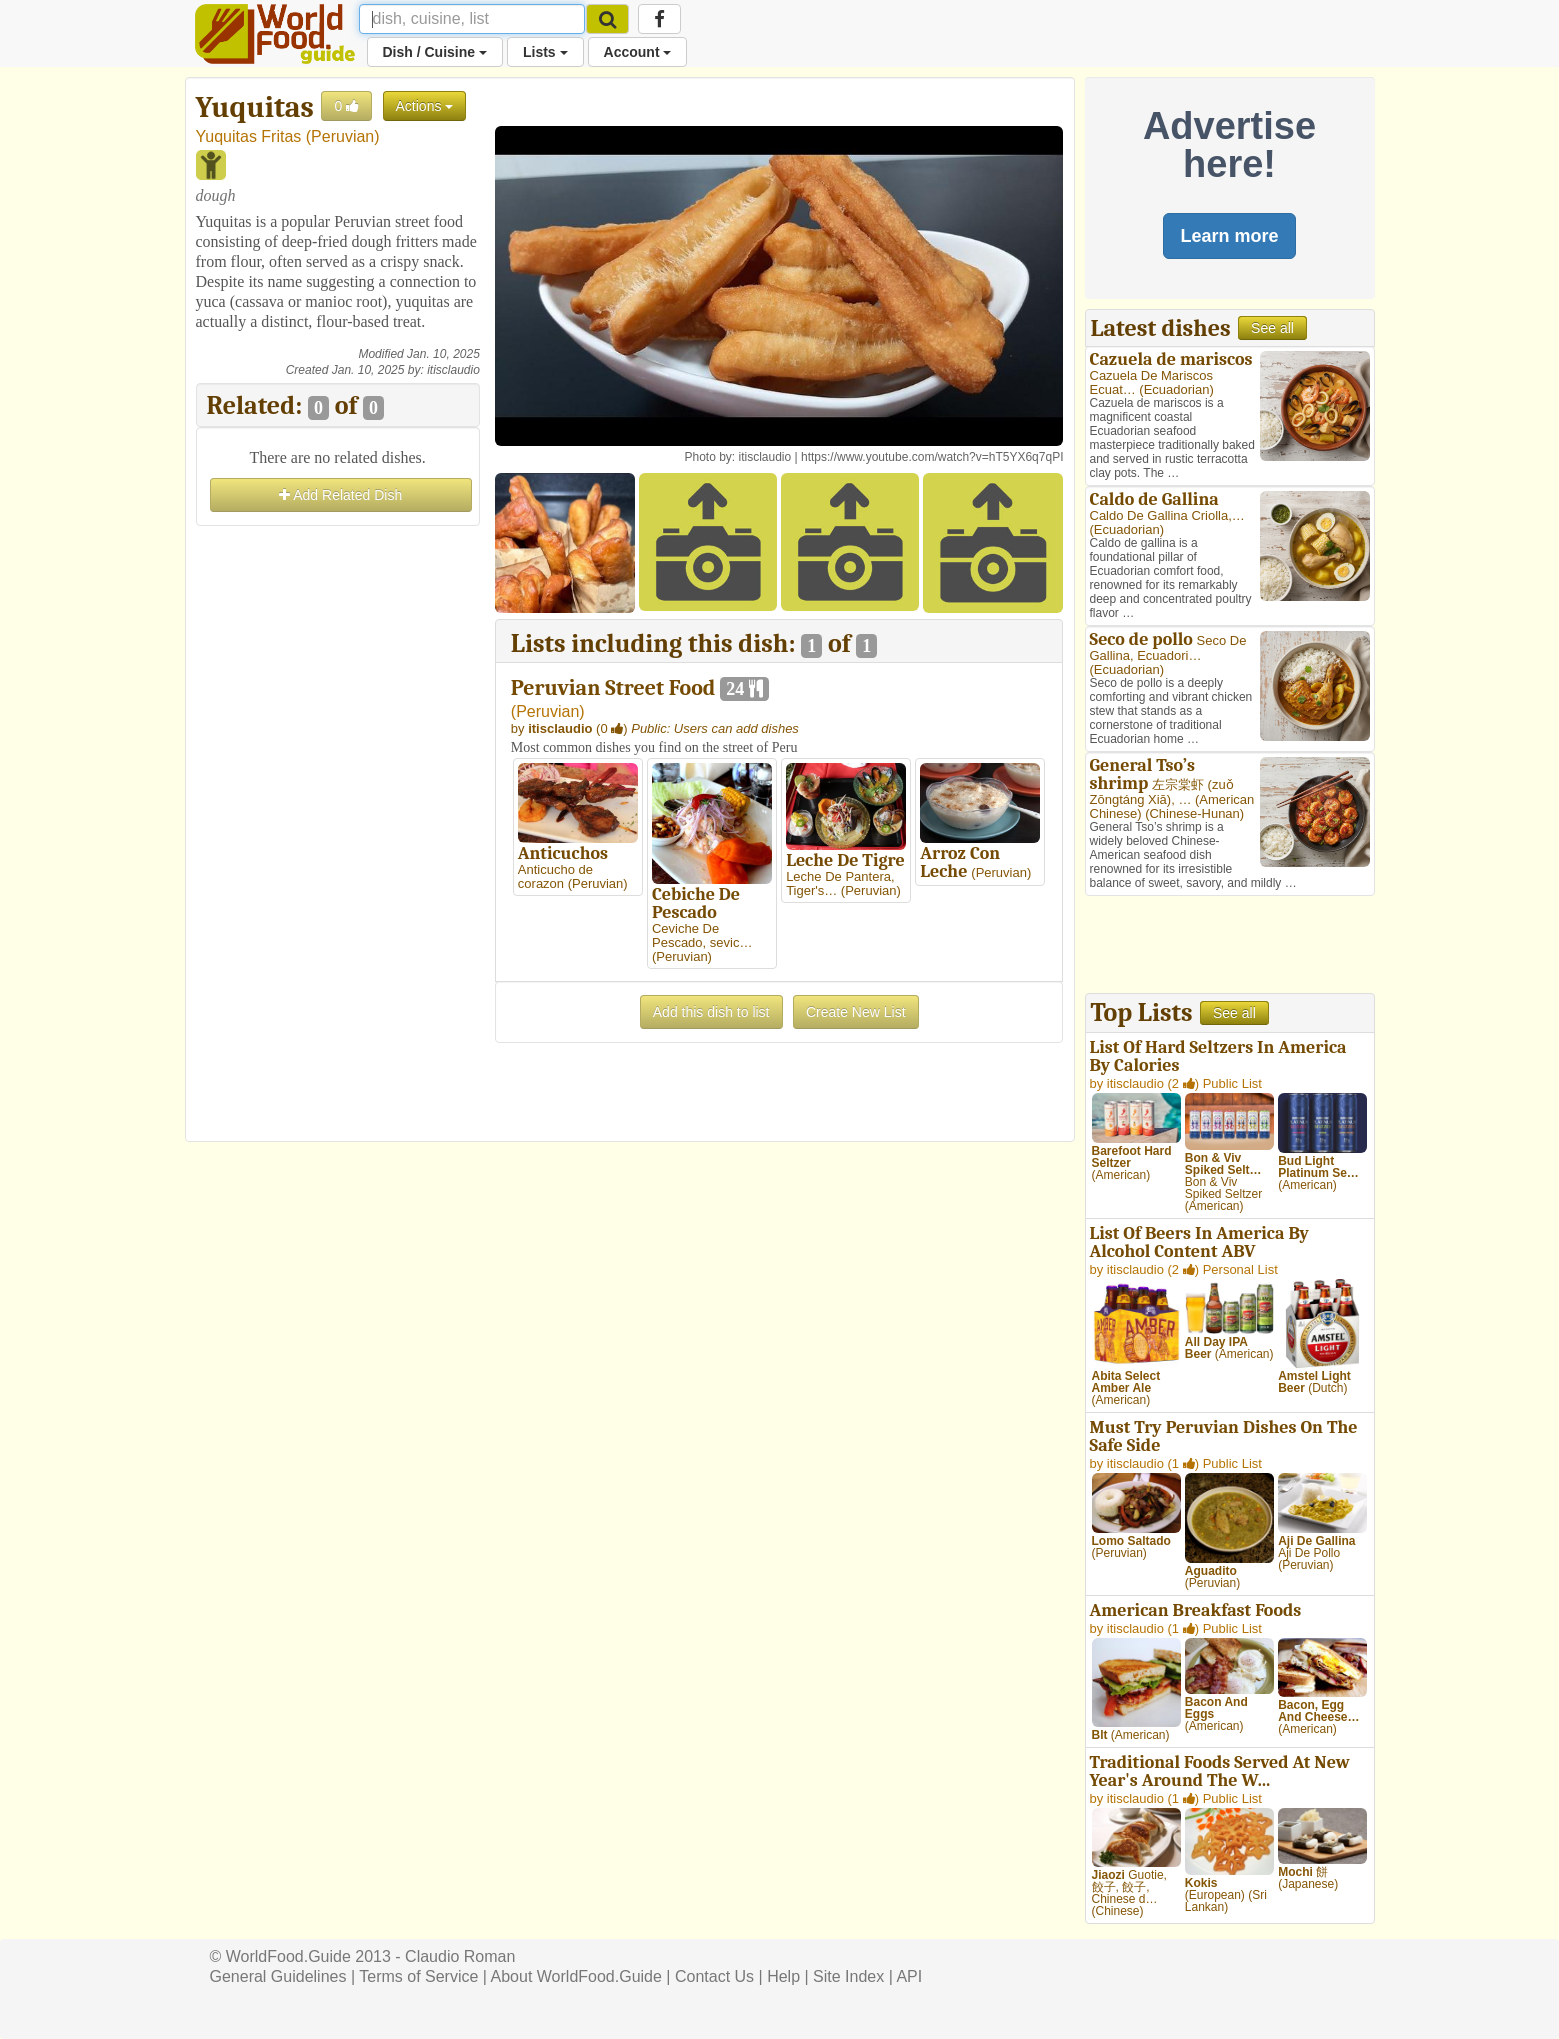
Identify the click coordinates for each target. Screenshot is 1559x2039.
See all (1272, 328)
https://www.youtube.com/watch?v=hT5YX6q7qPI (932, 457)
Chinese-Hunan (1194, 813)
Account (638, 52)
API (909, 1976)
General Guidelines (278, 1976)
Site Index (848, 1976)
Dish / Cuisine (435, 52)
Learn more (1229, 236)
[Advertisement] (338, 831)
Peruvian (342, 136)
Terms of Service (418, 1976)
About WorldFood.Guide (576, 1976)
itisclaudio (453, 370)
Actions (425, 106)
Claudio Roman (460, 1956)
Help (783, 1976)
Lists (545, 52)
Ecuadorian (1177, 389)
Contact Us (714, 1976)
